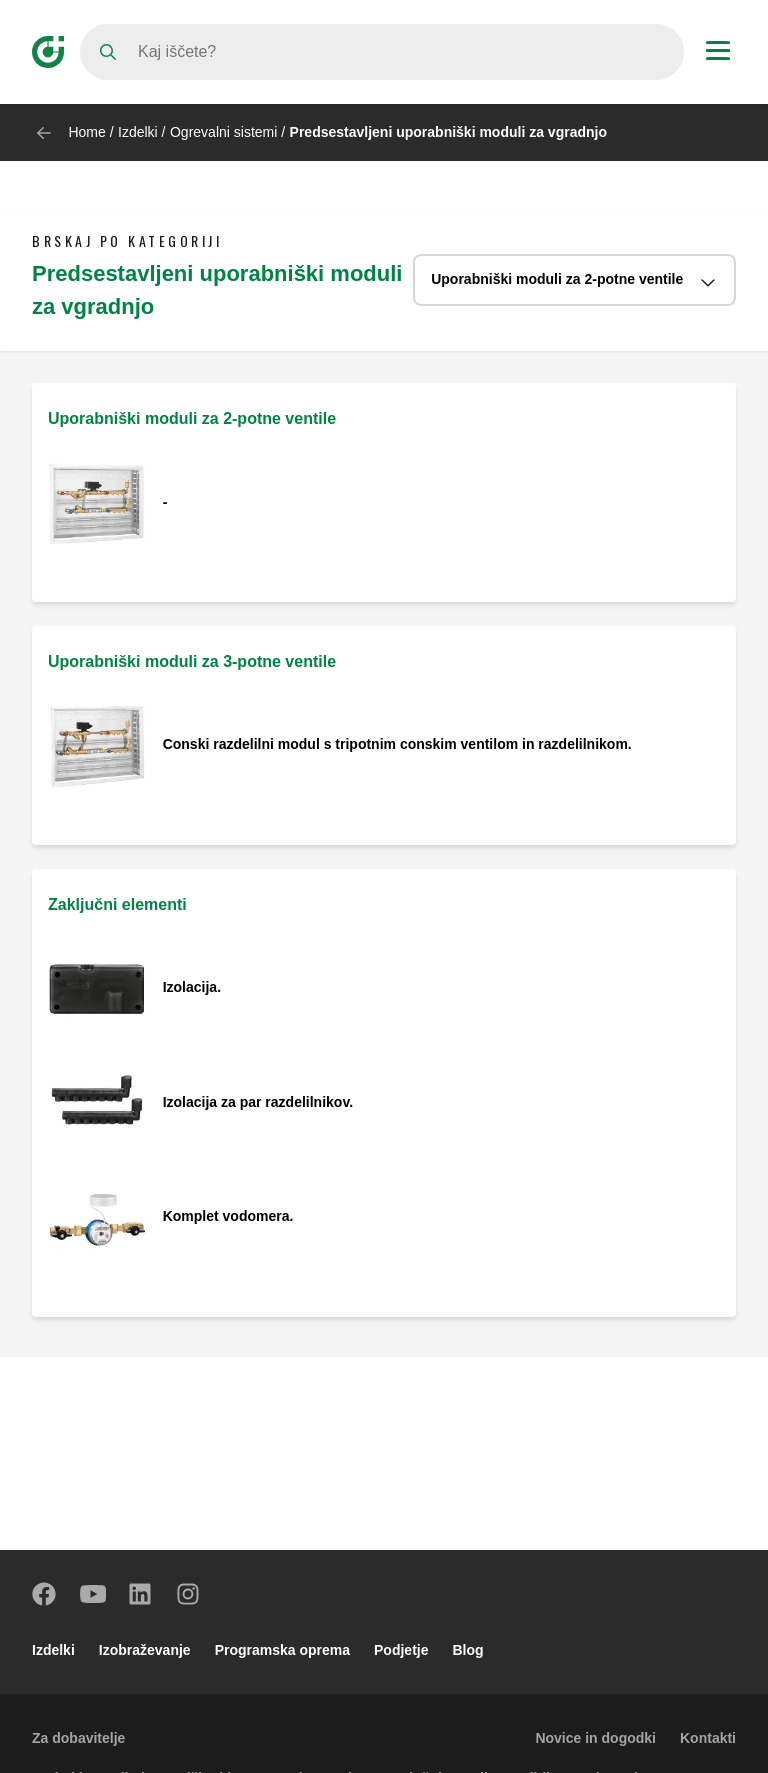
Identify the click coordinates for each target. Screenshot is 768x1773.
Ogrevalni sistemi (223, 132)
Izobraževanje (145, 1650)
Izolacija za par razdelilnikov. (260, 1102)
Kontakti (708, 1738)
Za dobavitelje (78, 1738)
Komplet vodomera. (228, 1216)
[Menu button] (718, 53)
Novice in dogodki (595, 1738)
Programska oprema (282, 1650)
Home (86, 132)
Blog (468, 1650)
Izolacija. (192, 987)
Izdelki (138, 132)
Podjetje (401, 1650)
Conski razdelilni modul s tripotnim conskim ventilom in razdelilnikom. (397, 744)
